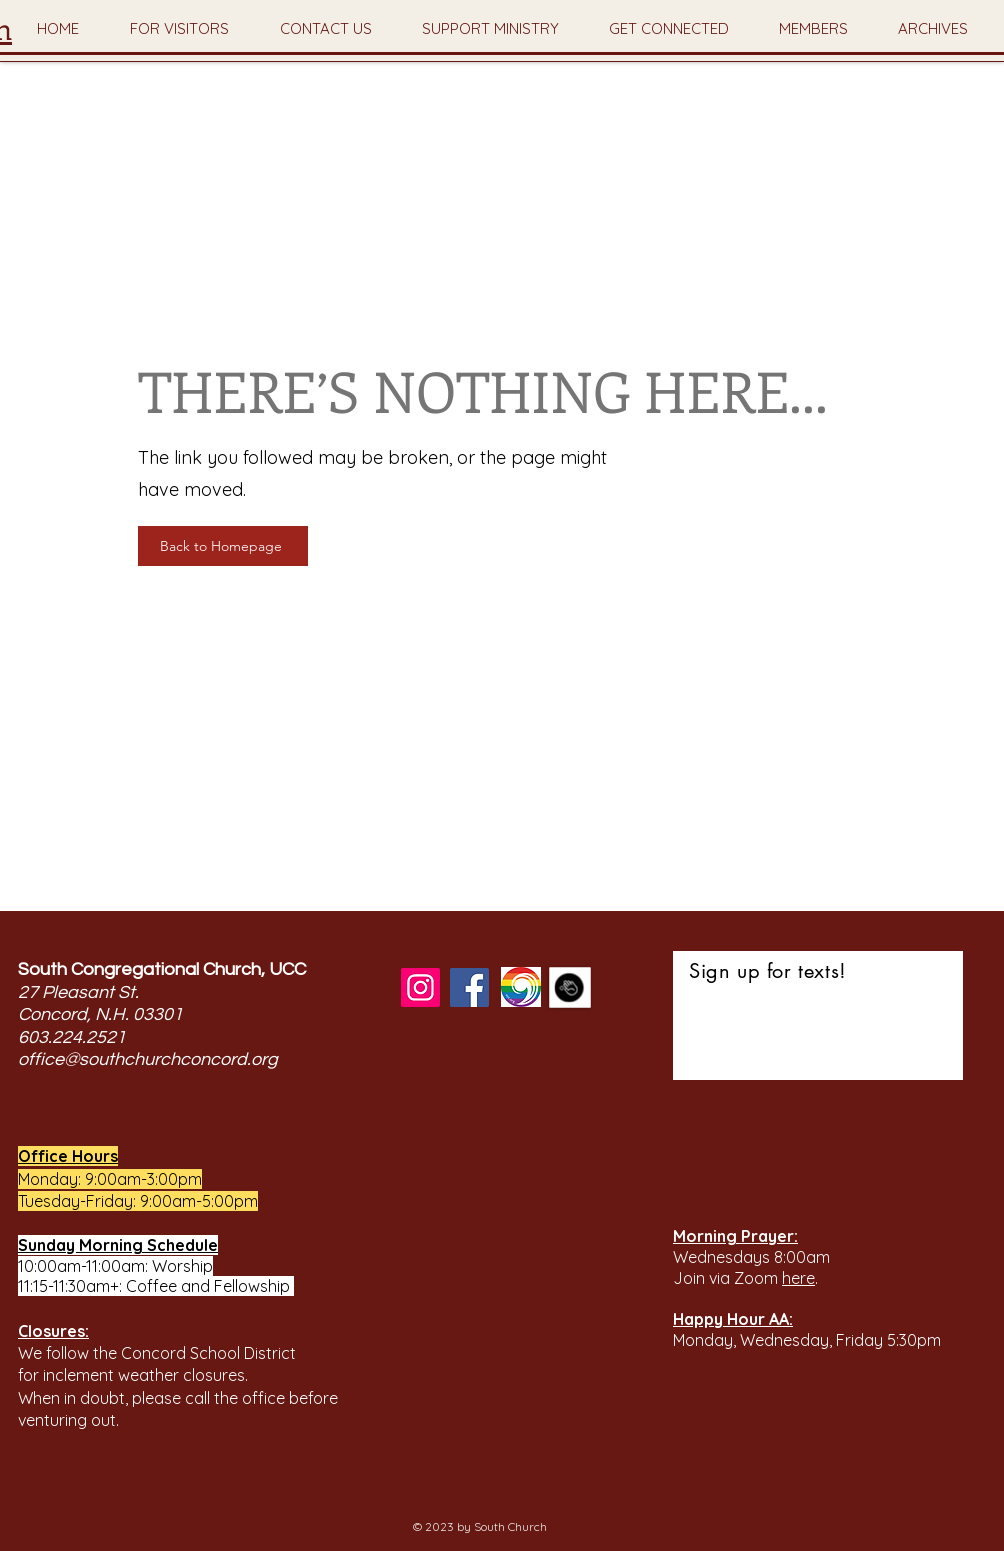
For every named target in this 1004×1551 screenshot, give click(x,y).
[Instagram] (420, 987)
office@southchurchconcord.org (148, 1059)
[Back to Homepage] (223, 546)
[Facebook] (469, 987)
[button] (179, 28)
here (798, 1278)
